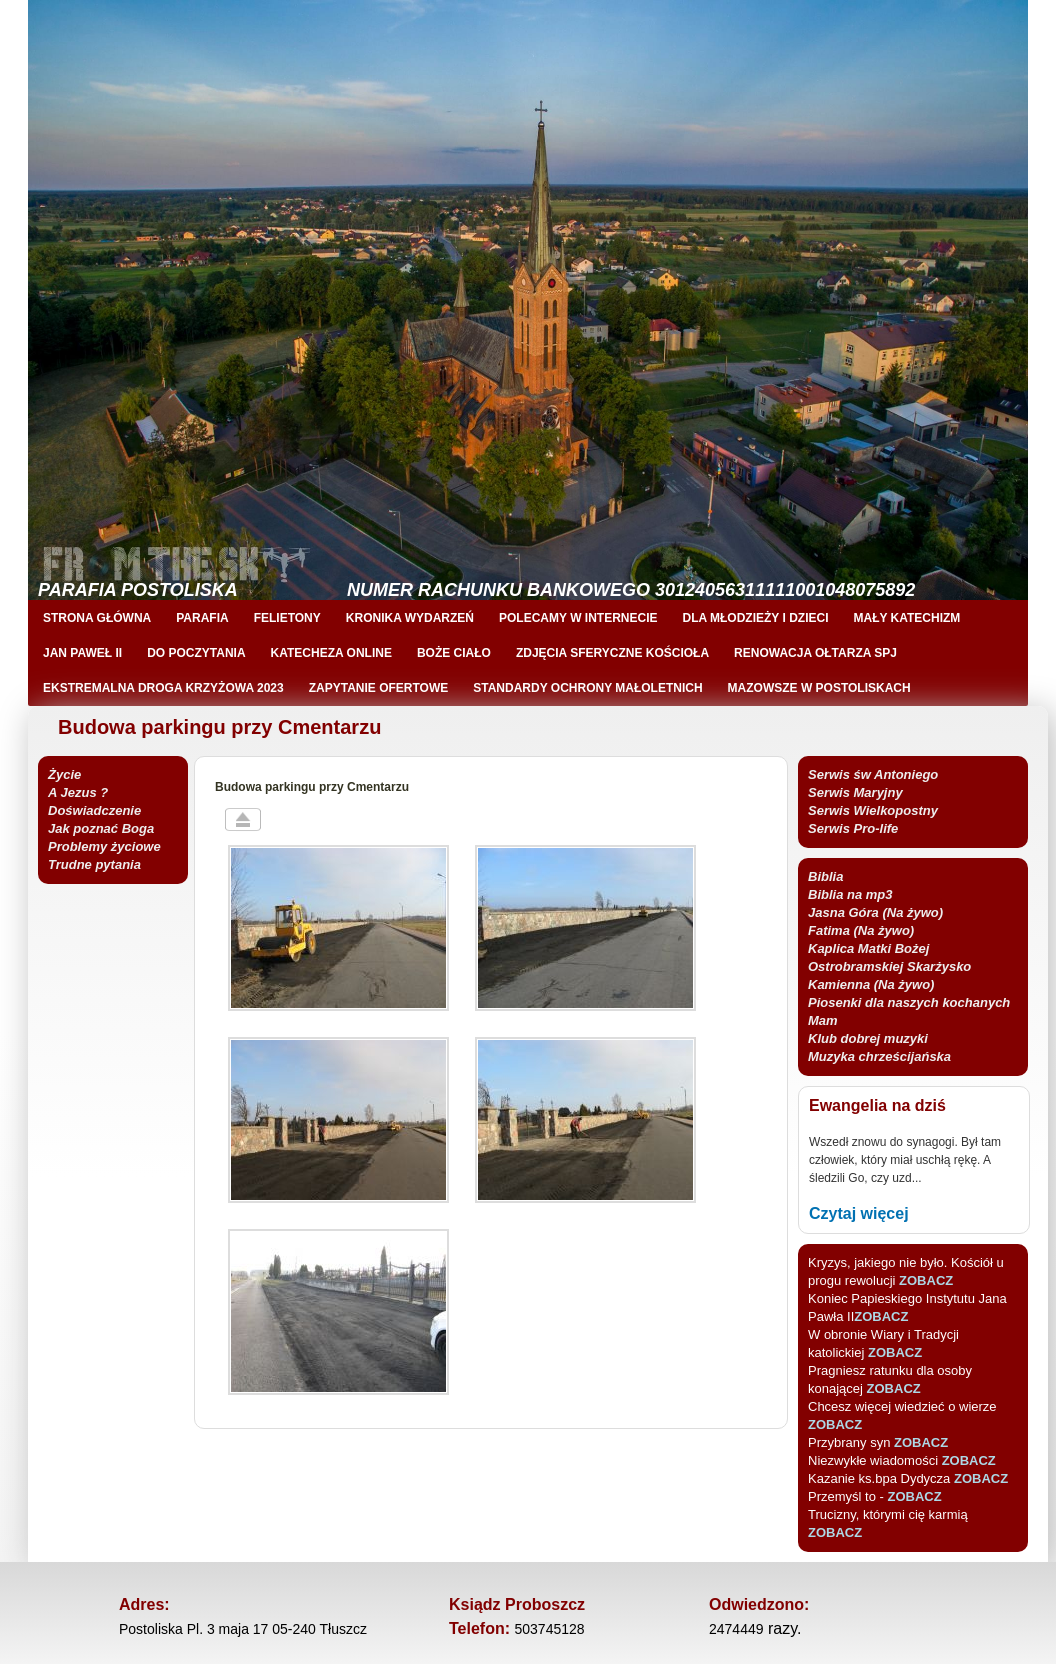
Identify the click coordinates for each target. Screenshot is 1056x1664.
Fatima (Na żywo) (861, 930)
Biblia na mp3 (850, 894)
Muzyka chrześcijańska (879, 1056)
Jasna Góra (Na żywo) (875, 912)
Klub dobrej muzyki (868, 1038)
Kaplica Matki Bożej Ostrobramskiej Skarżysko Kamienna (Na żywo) (889, 966)
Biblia (825, 876)
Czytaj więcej (859, 1213)
